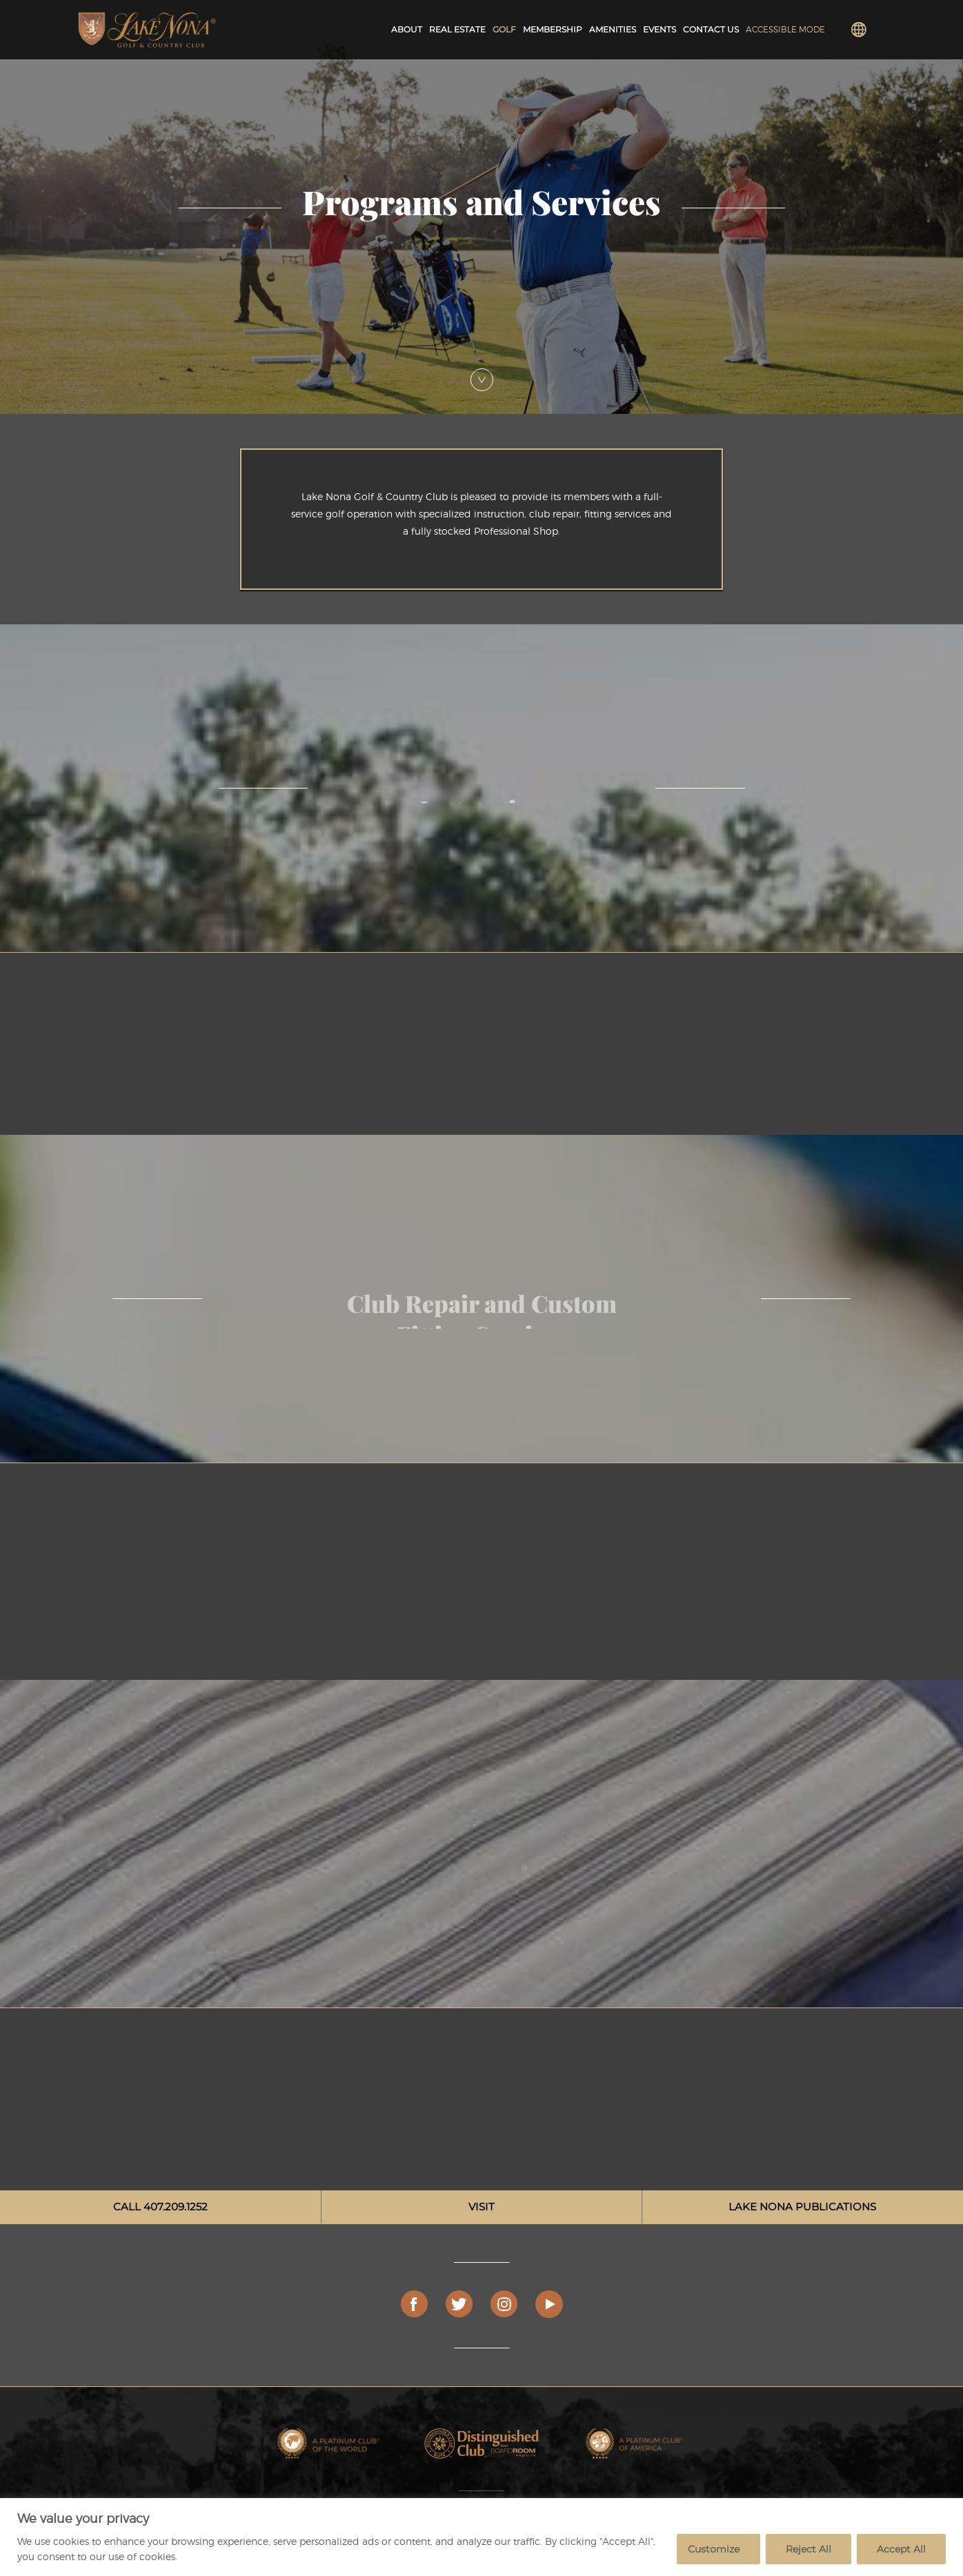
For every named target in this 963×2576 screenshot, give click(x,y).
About (406, 29)
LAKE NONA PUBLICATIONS (802, 2207)
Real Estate (457, 29)
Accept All (901, 2549)
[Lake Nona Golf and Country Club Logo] (147, 30)
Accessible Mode (785, 29)
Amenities (612, 29)
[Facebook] (414, 2304)
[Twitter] (459, 2304)
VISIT (481, 2207)
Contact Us (711, 29)
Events (659, 29)
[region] (481, 2537)
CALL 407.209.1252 (160, 2207)
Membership (552, 29)
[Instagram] (504, 2304)
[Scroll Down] (481, 379)
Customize (713, 2549)
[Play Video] (549, 2304)
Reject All (808, 2549)
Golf (504, 29)
